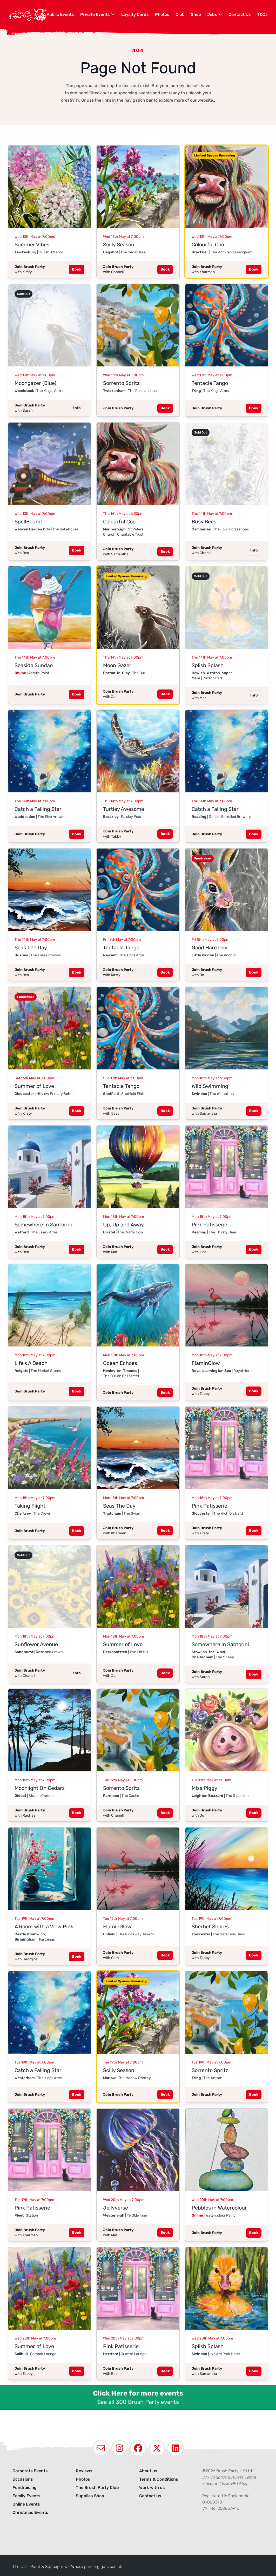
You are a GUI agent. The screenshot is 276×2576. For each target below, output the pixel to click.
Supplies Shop (90, 2495)
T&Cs (262, 14)
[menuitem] (60, 14)
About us (148, 2470)
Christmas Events (30, 2512)
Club (180, 14)
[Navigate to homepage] (27, 14)
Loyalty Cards (135, 14)
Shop (196, 14)
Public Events (60, 14)
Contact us (150, 2495)
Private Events (97, 14)
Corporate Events (30, 2470)
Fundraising (24, 2487)
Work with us (152, 2487)
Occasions (22, 2479)
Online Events (26, 2504)
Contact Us (239, 14)
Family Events (26, 2495)
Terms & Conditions (158, 2479)
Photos (162, 14)
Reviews (84, 2470)
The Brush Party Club (97, 2487)
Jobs (214, 14)
